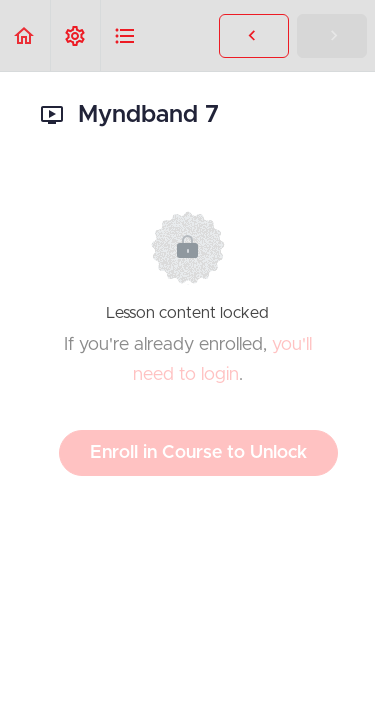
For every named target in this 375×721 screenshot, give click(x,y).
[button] (25, 35)
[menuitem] (75, 35)
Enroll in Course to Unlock (198, 453)
